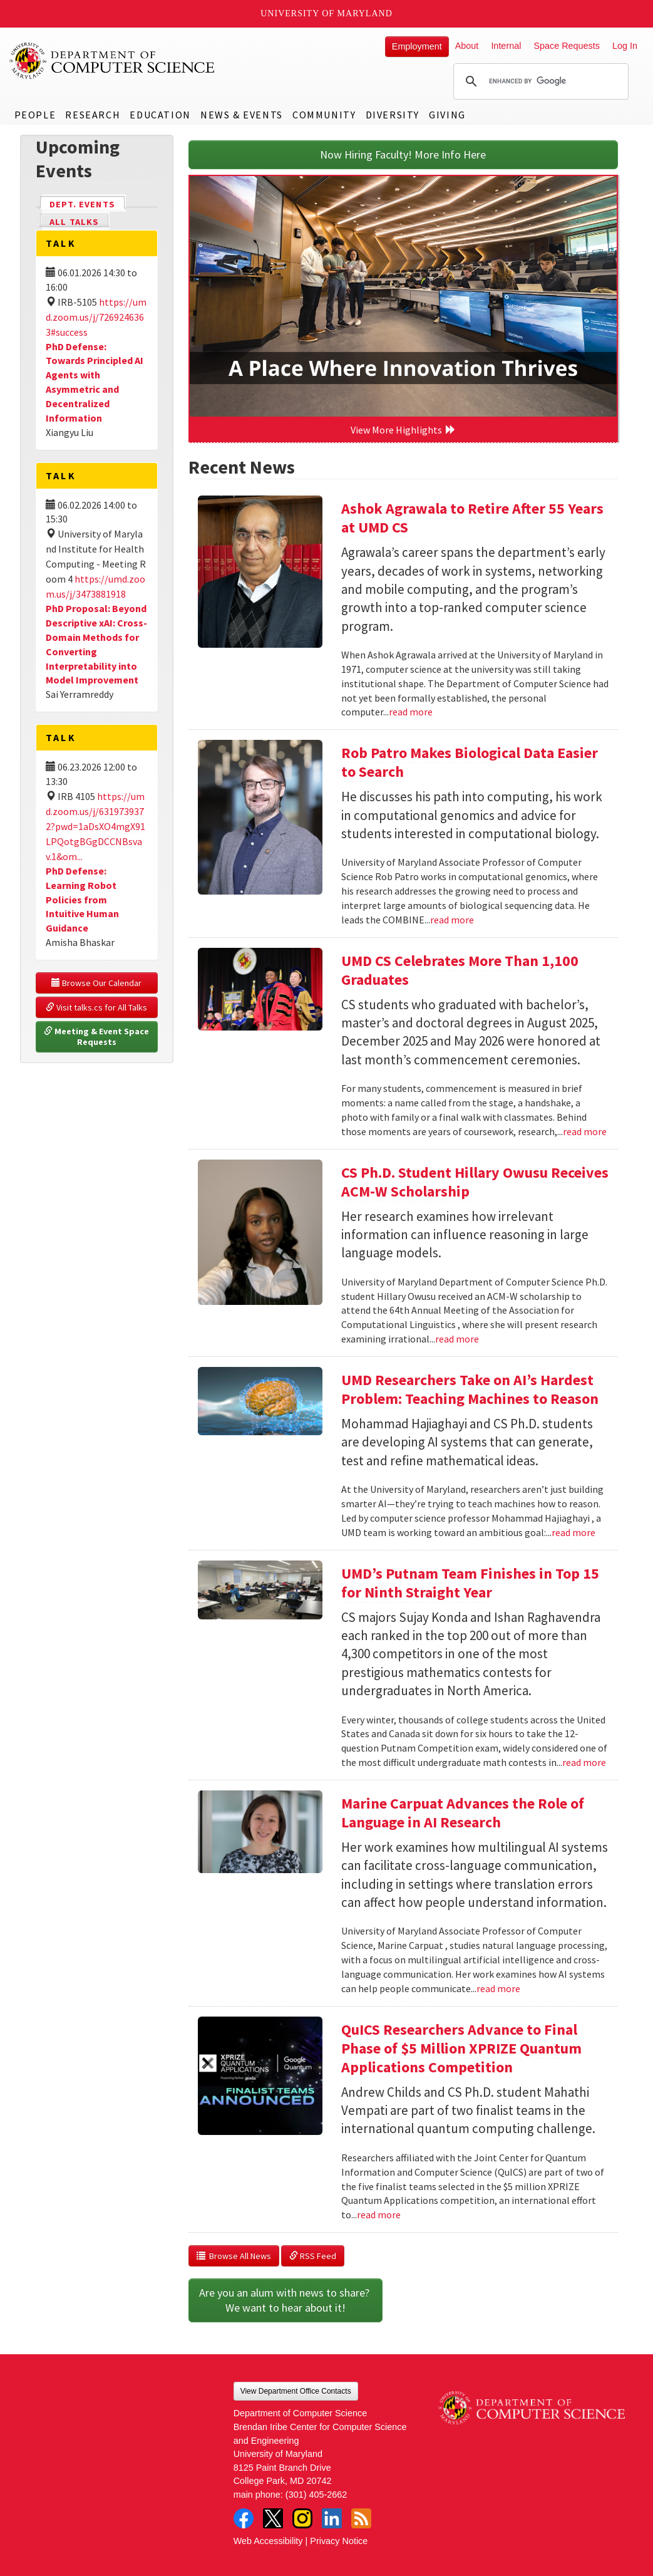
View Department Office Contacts (295, 2391)
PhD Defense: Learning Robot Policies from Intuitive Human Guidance (82, 899)
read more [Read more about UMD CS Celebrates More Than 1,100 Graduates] (585, 1131)
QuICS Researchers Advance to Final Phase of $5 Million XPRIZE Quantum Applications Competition (461, 2048)
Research (92, 114)
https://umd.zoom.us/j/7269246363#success (96, 317)
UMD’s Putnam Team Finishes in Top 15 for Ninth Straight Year (470, 1583)
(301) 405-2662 (316, 2495)
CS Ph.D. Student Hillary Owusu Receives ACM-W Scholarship (475, 1182)
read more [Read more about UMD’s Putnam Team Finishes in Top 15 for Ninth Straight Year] (584, 1762)
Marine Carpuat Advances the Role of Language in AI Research (462, 1813)
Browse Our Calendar (96, 983)
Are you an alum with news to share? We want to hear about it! (285, 2300)
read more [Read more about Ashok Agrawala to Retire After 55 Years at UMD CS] (411, 711)
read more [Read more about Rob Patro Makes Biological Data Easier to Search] (452, 919)
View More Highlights (403, 429)
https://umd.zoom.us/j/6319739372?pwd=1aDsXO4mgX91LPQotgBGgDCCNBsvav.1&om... (95, 826)
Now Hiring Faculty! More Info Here (403, 154)
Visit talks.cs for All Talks (96, 1007)
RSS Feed (312, 2256)
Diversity (392, 114)
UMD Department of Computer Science (112, 61)
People (35, 114)
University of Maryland (326, 13)
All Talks (74, 221)
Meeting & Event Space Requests (97, 1037)
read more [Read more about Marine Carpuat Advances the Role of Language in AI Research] (498, 1988)
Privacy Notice (339, 2541)
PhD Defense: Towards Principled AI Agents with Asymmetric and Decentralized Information (94, 382)
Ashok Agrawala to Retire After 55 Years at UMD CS (472, 518)
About (467, 46)
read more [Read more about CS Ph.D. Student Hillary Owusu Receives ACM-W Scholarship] (457, 1338)
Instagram (302, 2518)
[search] (539, 81)
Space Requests (566, 46)
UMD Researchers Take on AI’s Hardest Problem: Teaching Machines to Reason (470, 1389)
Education (160, 114)
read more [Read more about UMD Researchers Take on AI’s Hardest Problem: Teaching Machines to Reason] (573, 1532)
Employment (417, 46)
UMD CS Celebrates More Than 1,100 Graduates (459, 970)
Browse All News (234, 2256)
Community (324, 114)
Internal (506, 46)
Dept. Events (87, 203)
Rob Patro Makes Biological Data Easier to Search (469, 762)
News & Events (241, 114)
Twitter (273, 2518)
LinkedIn (332, 2518)
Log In (624, 46)
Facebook (244, 2518)
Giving (447, 114)
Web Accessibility (268, 2541)
